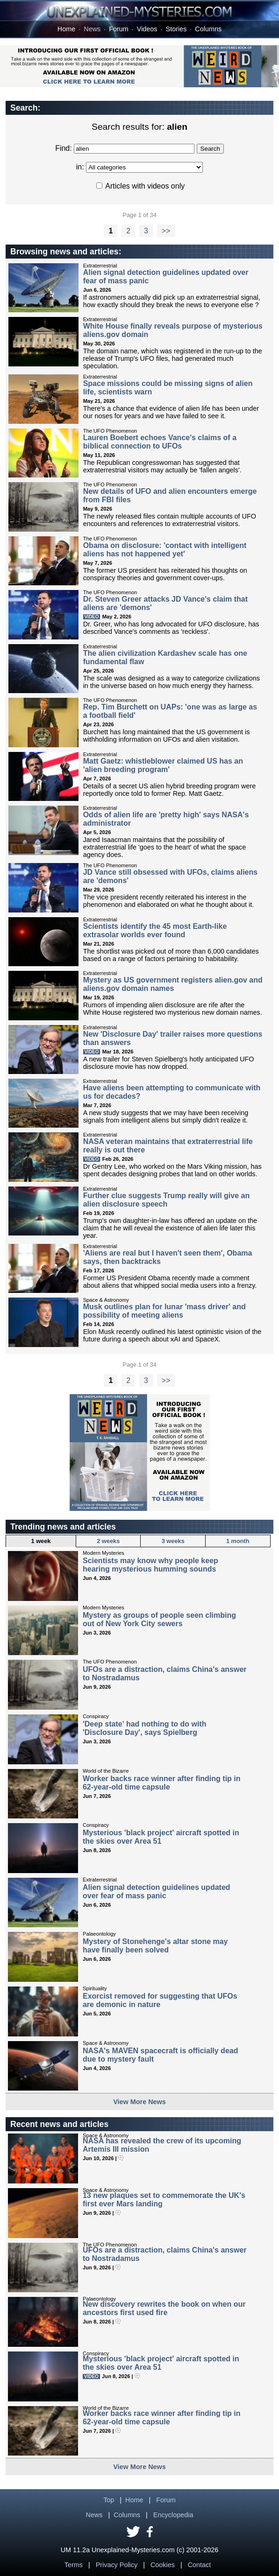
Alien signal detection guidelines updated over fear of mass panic (156, 1891)
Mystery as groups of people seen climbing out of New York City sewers (159, 1619)
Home (66, 29)
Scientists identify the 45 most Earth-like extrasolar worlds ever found (155, 930)
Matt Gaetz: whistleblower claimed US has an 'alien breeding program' (163, 765)
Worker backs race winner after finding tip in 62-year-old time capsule (162, 1783)
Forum (119, 29)
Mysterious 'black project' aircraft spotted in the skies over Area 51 (161, 1837)
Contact (199, 2565)
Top (108, 2500)
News (92, 29)
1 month (238, 1540)
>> (166, 231)
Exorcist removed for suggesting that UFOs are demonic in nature (160, 2000)
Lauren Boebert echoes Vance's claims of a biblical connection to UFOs (159, 442)
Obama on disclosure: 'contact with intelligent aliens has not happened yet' (165, 549)
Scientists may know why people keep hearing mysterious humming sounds (150, 1565)
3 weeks (173, 1540)
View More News (139, 2102)
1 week (40, 1540)
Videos (147, 29)
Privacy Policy (117, 2565)
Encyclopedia (173, 2515)
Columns (208, 29)
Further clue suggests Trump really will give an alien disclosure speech (166, 1200)
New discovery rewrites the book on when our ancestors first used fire (164, 2308)
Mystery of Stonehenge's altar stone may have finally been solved (155, 1945)
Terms (73, 2565)
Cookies (162, 2565)
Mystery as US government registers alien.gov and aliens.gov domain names (173, 984)
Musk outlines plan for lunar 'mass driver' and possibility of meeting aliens (164, 1311)
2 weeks (108, 1540)
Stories (176, 29)
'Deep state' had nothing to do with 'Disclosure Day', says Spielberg (144, 1728)
